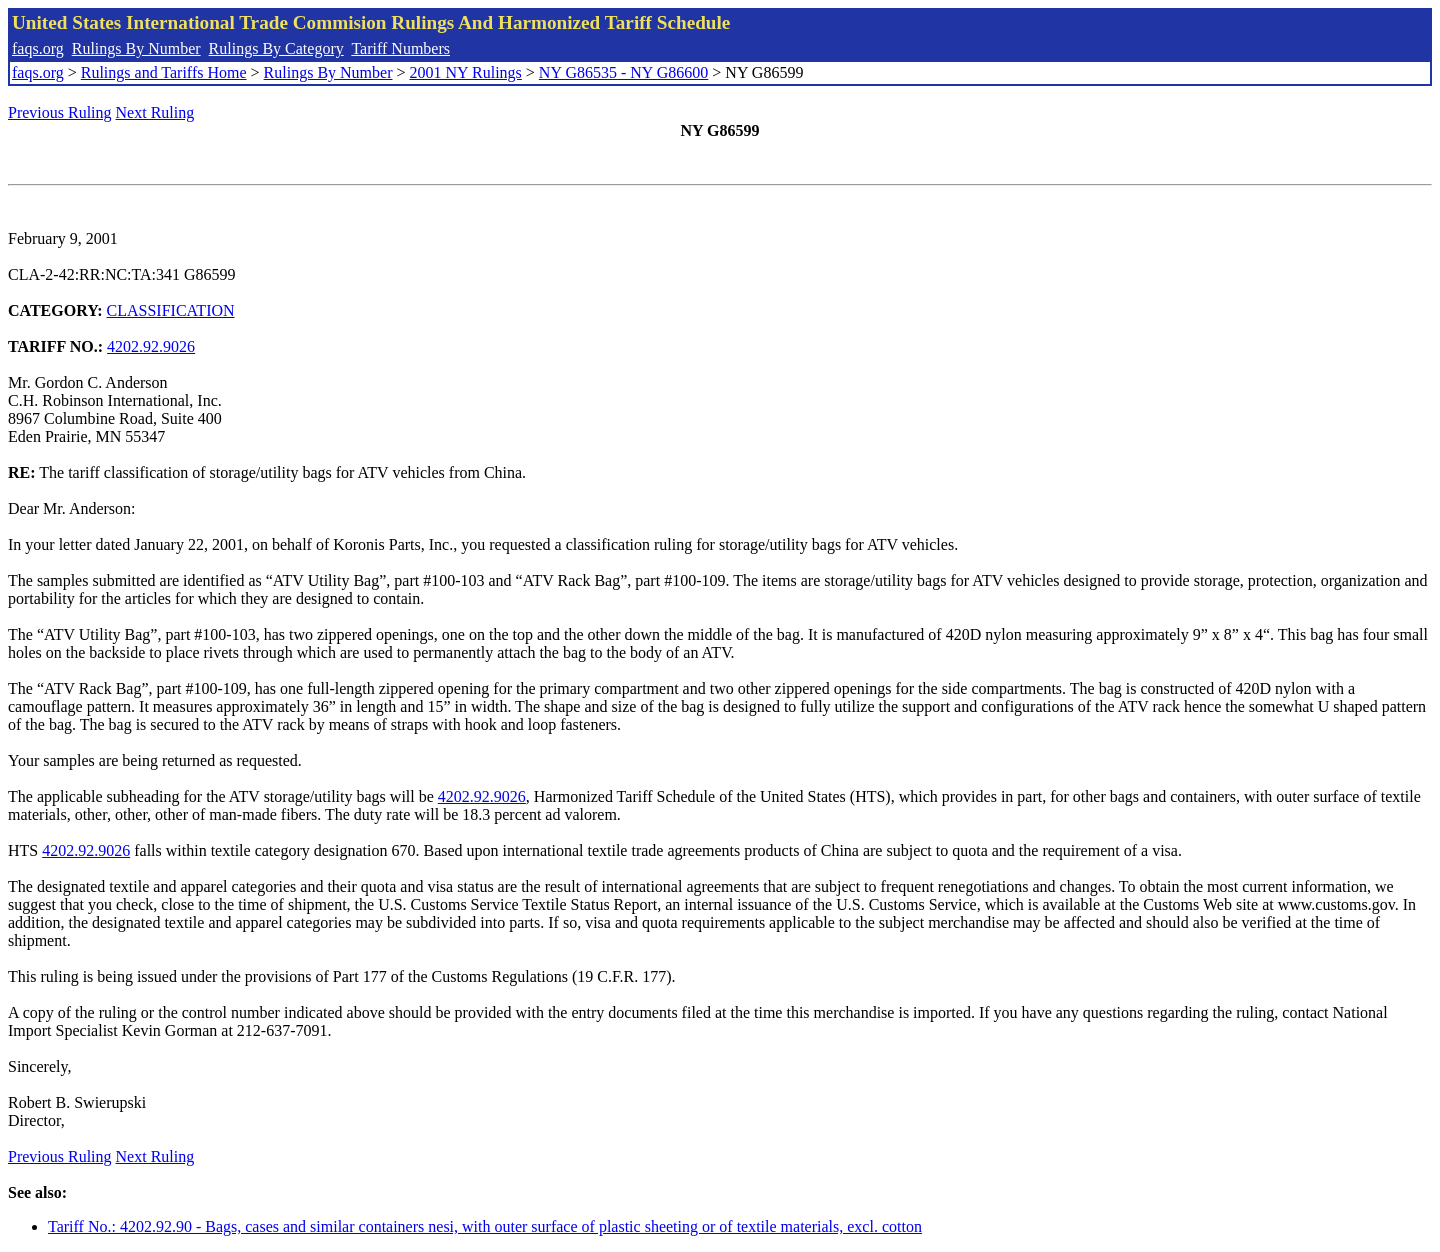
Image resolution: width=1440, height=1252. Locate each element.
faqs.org (38, 48)
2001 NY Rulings (466, 72)
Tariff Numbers (400, 48)
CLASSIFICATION (171, 310)
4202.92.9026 (151, 346)
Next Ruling (155, 112)
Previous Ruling (60, 112)
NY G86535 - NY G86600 (623, 72)
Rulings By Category (276, 48)
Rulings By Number (136, 48)
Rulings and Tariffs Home (164, 72)
